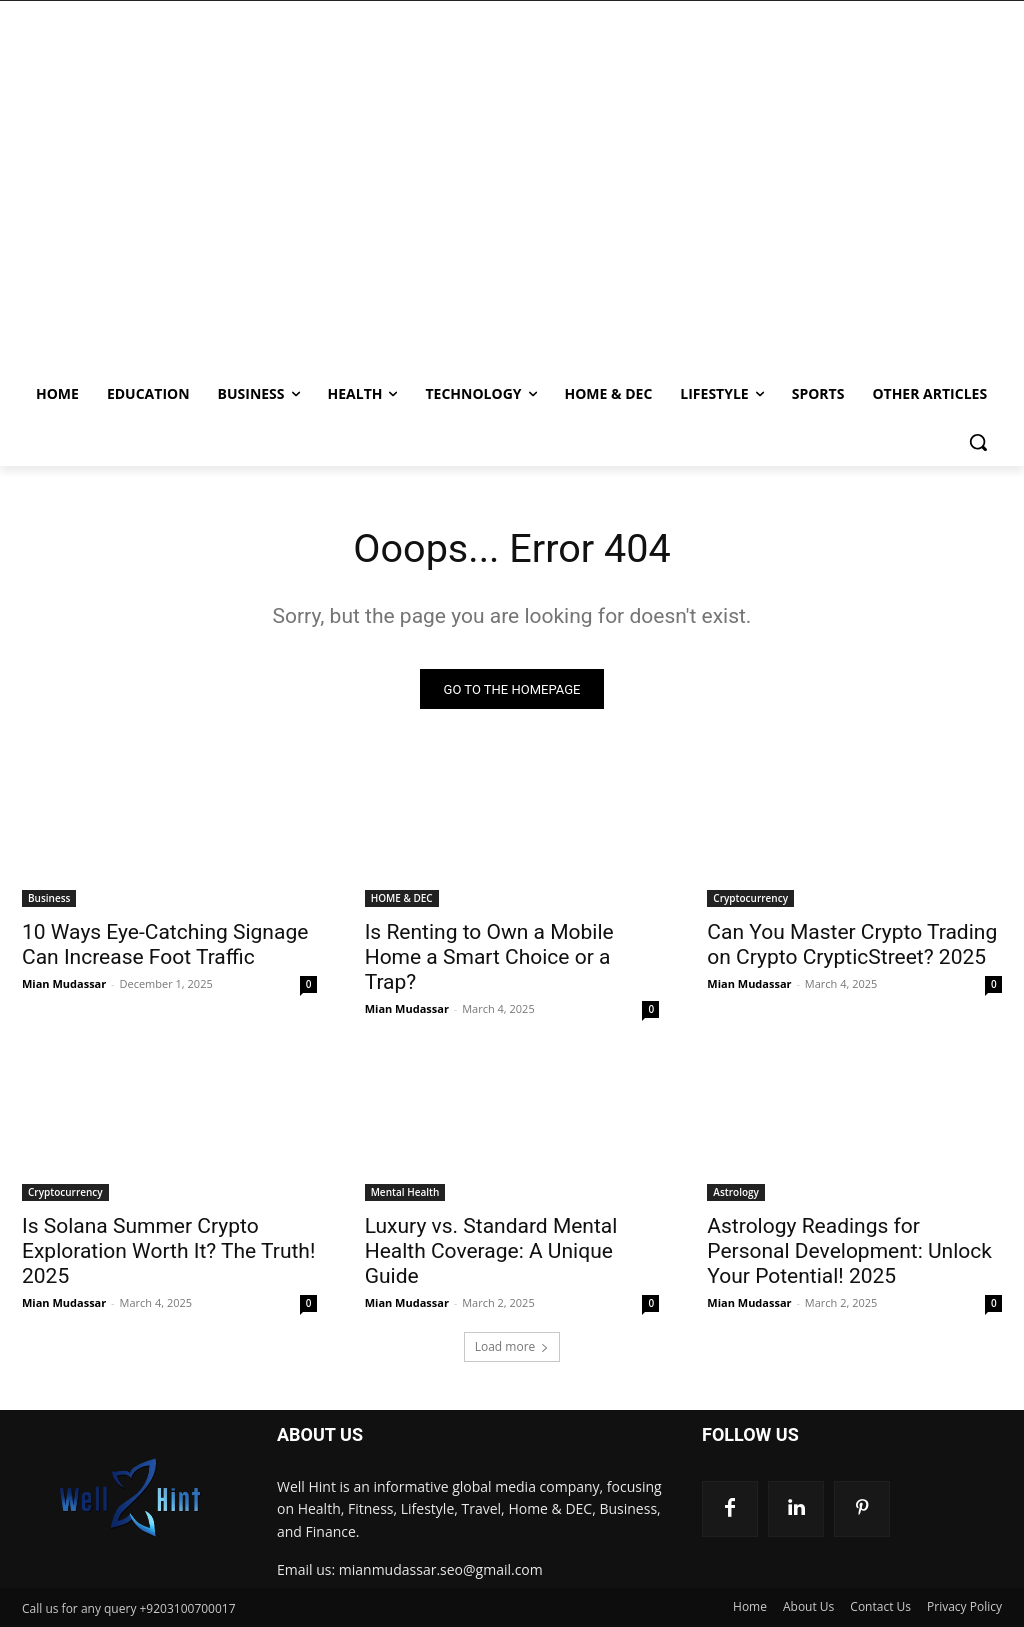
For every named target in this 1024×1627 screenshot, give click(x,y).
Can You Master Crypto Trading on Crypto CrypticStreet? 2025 (852, 944)
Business (49, 898)
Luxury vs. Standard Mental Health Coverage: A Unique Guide (491, 1252)
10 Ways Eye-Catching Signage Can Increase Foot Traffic (165, 944)
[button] (978, 442)
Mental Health (405, 1193)
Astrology (736, 1193)
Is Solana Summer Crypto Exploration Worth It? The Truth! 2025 (168, 1252)
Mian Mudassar (64, 983)
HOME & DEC (402, 898)
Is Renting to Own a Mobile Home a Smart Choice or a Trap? (489, 957)
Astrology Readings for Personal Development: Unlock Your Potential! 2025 (849, 1252)
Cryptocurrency (750, 898)
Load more (512, 1347)
